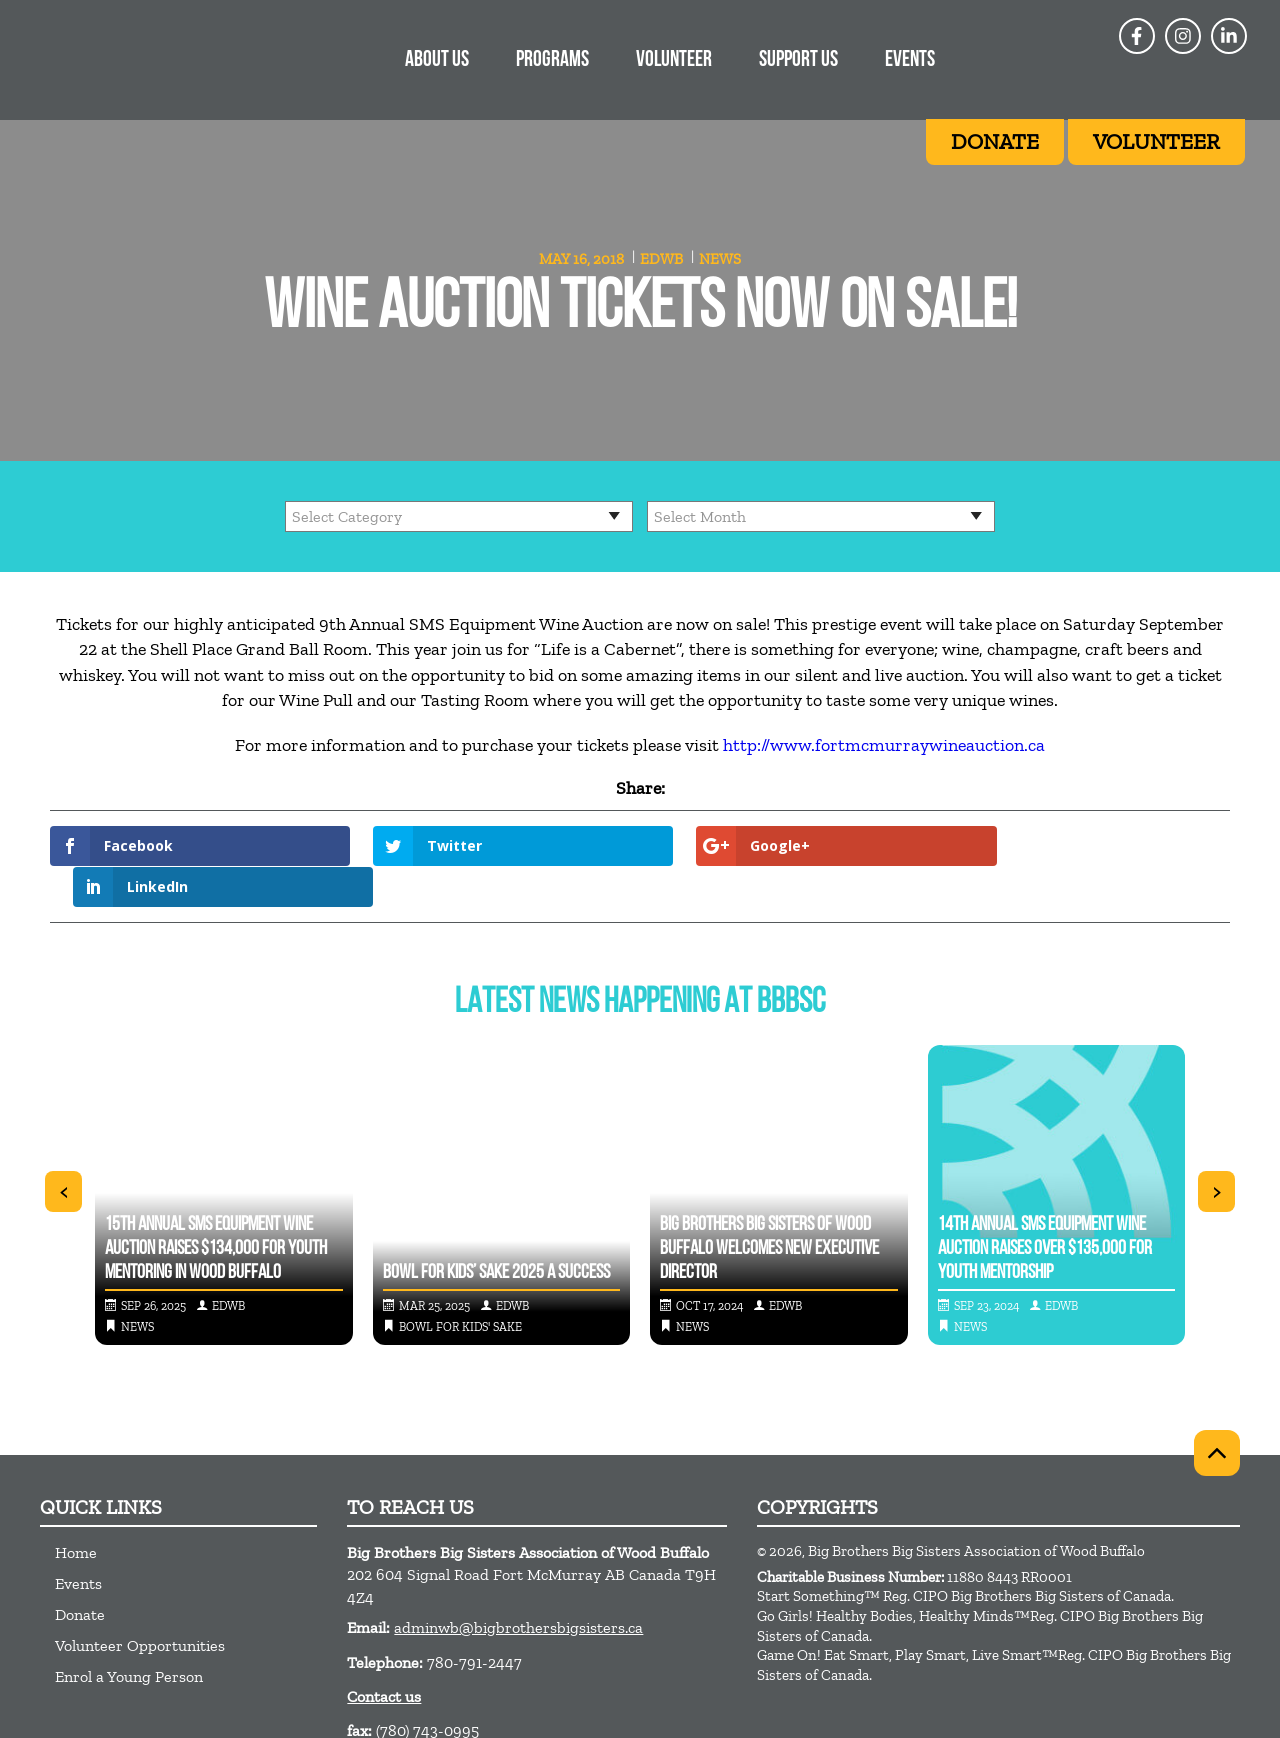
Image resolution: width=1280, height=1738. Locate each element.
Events (910, 60)
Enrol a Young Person (129, 1635)
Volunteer (674, 60)
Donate (80, 1573)
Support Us (798, 60)
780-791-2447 (474, 1620)
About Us (437, 60)
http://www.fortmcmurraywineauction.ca (884, 745)
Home (76, 1511)
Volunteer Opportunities (140, 1604)
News (720, 259)
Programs (552, 60)
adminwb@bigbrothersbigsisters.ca (518, 1586)
